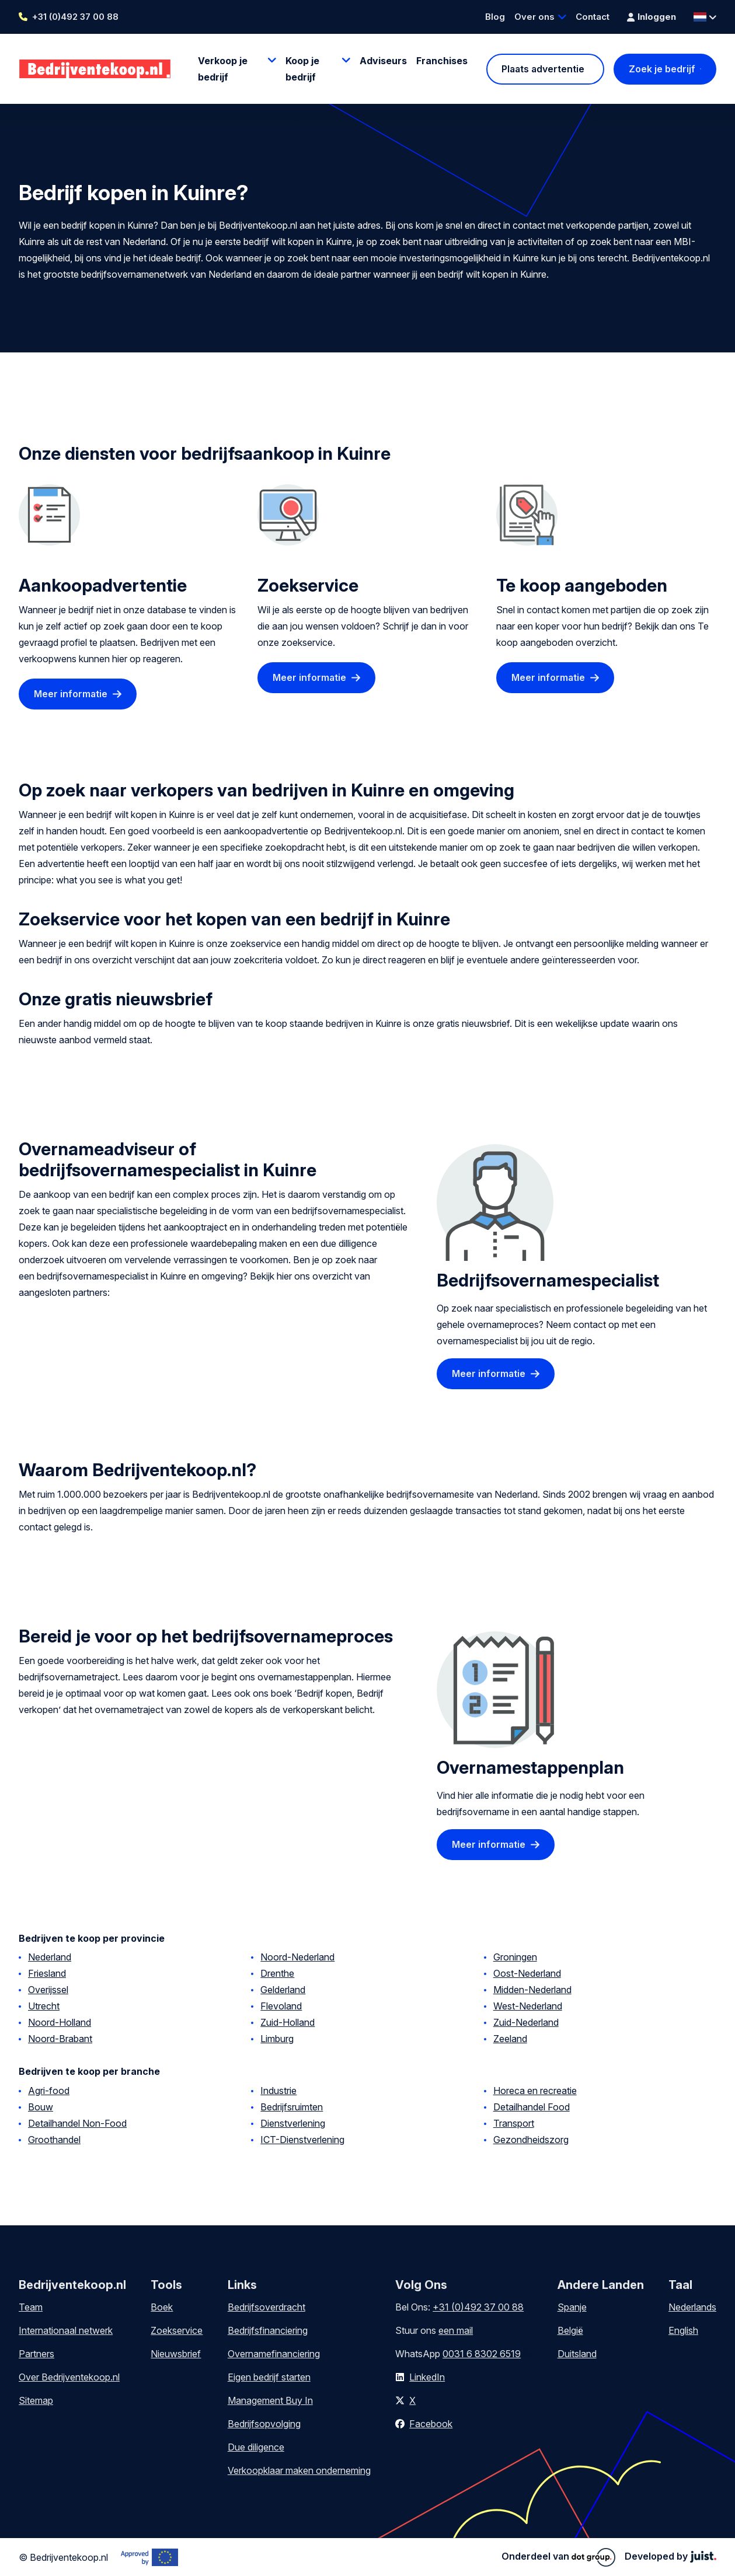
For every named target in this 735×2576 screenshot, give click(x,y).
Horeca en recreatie (535, 2090)
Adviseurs (383, 61)
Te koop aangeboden (581, 585)
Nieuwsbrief (176, 2354)
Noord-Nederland (297, 1957)
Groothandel (54, 2139)
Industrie (278, 2090)
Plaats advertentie (542, 69)
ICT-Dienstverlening (302, 2139)
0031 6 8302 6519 (482, 2354)
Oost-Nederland (527, 1973)
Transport (513, 2123)
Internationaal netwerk (66, 2330)
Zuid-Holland (287, 2022)
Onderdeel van (558, 2557)
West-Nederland (527, 2006)
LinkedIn (427, 2377)
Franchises (442, 61)
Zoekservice (307, 585)
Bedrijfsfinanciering (268, 2330)
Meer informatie (70, 694)
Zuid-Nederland (526, 2022)
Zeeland (510, 2038)
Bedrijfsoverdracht (266, 2307)
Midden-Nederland (532, 1989)
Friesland (47, 1973)
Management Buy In (270, 2400)
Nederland (49, 1957)
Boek (162, 2307)
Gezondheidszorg (531, 2139)
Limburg (277, 2038)
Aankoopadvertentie (103, 585)
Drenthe (277, 1973)
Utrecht (44, 2006)
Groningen (515, 1957)
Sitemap (36, 2400)
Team (31, 2307)
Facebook (430, 2424)
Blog (495, 16)
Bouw (40, 2107)
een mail (455, 2330)
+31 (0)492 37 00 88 (75, 16)
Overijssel (48, 1989)
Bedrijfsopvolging (264, 2424)
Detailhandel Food (531, 2107)
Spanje (572, 2307)
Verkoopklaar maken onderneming (299, 2470)
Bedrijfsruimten (291, 2107)
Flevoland (281, 2006)
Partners (36, 2354)
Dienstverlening (292, 2123)
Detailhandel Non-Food (77, 2123)
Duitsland (577, 2354)
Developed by (670, 2556)
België (570, 2330)
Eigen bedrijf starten (269, 2377)
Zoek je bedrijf (662, 69)
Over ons (534, 16)
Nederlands (692, 2307)
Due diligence (256, 2447)
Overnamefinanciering (274, 2354)
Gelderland (282, 1989)
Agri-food (48, 2090)
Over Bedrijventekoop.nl (69, 2377)
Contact (592, 16)
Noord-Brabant (60, 2038)
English (683, 2330)
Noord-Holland (59, 2022)
